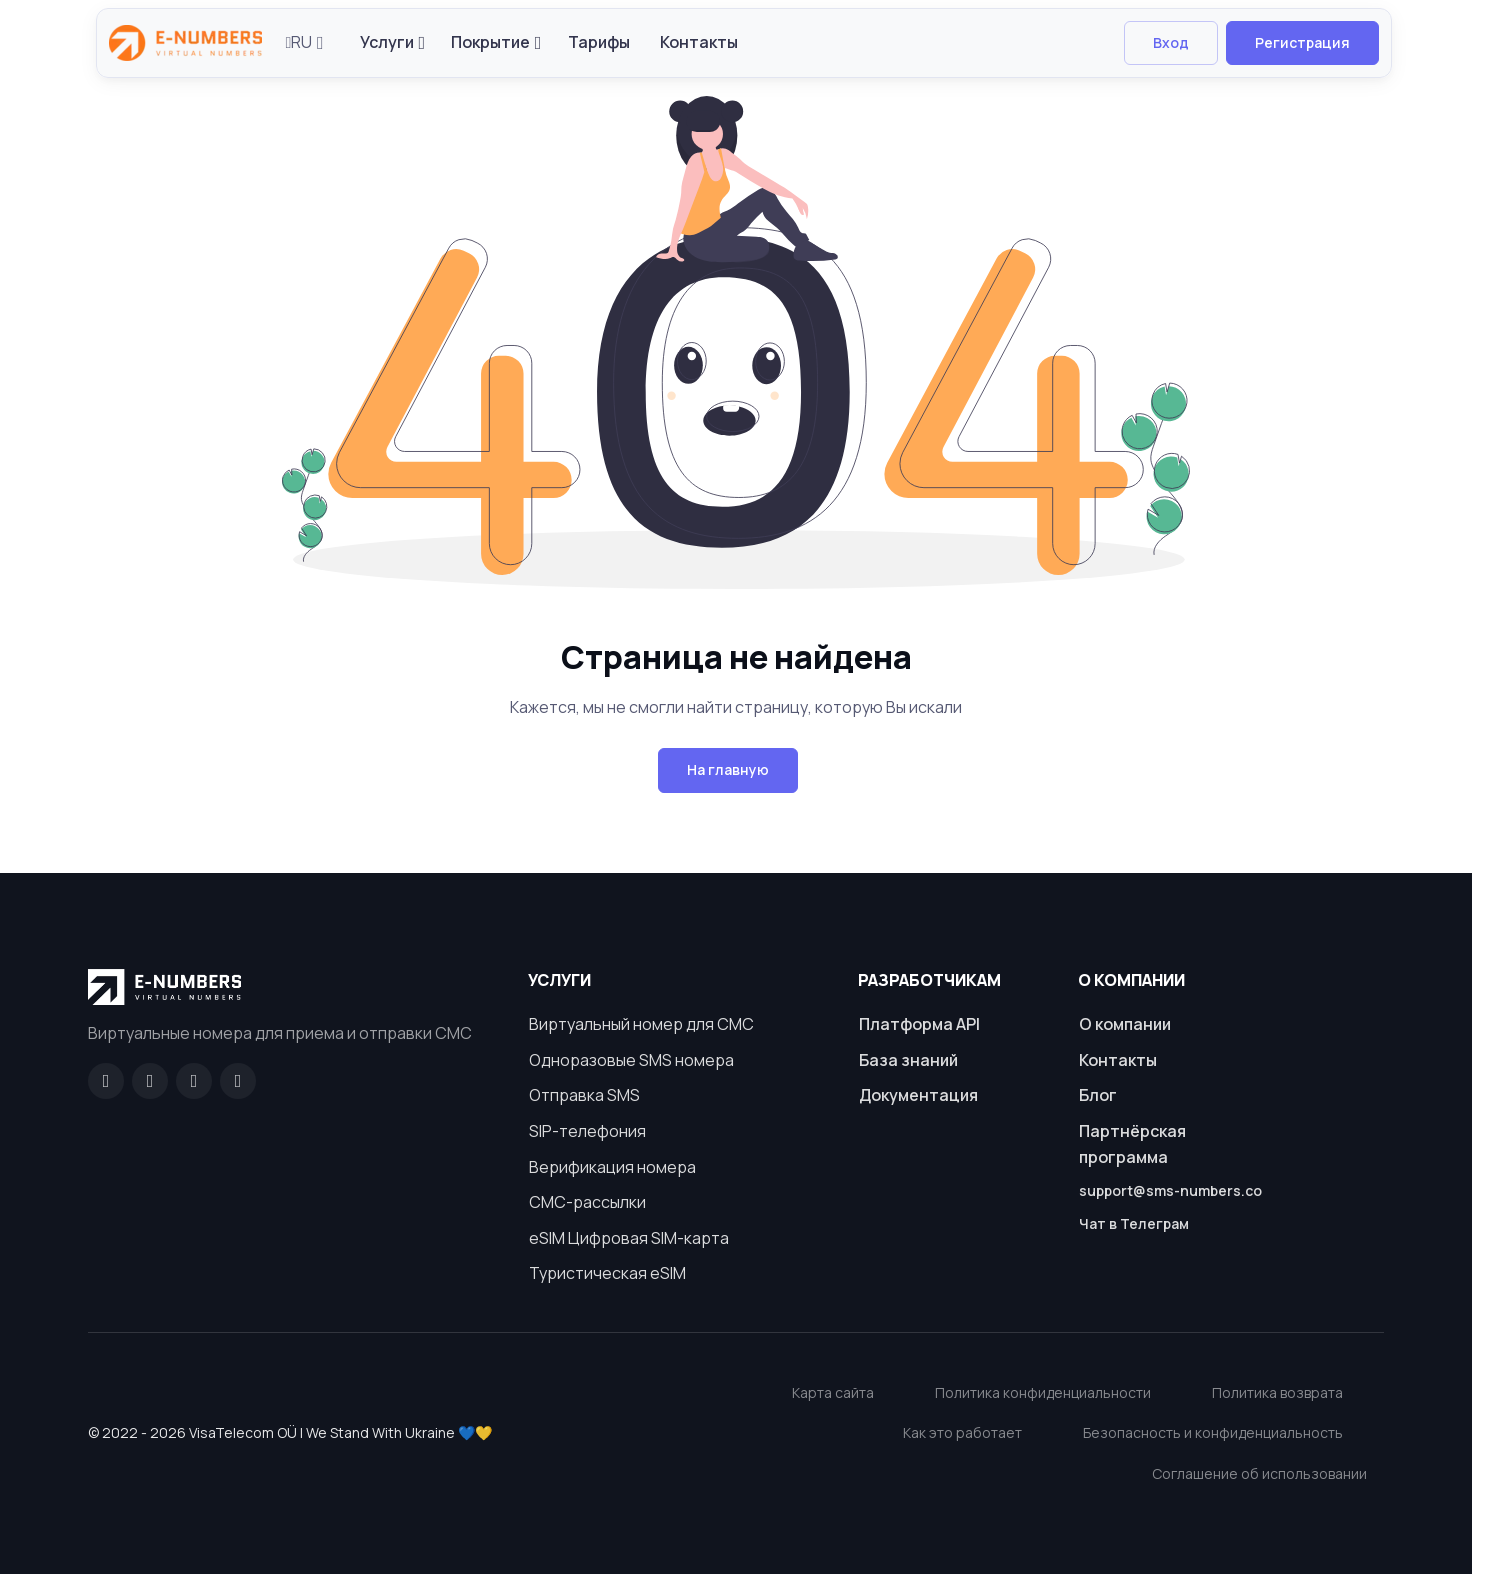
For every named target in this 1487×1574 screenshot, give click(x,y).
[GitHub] (150, 1081)
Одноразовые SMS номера (631, 1060)
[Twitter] (238, 1081)
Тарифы (599, 42)
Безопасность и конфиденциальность (1213, 1432)
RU (299, 42)
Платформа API (919, 1024)
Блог (1098, 1095)
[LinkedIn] (194, 1081)
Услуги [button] (387, 42)
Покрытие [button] (490, 42)
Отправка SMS (584, 1095)
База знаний (908, 1060)
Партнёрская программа (1132, 1144)
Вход (1171, 42)
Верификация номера (612, 1167)
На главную (728, 769)
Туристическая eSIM (607, 1273)
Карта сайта (833, 1392)
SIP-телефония (587, 1131)
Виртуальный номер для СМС (641, 1024)
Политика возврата (1277, 1392)
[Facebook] (106, 1081)
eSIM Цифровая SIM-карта (629, 1238)
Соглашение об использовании (1259, 1473)
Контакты (699, 42)
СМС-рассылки (587, 1202)
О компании (1125, 1024)
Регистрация (1302, 42)
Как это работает (962, 1432)
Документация (918, 1095)
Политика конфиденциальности (1043, 1392)
